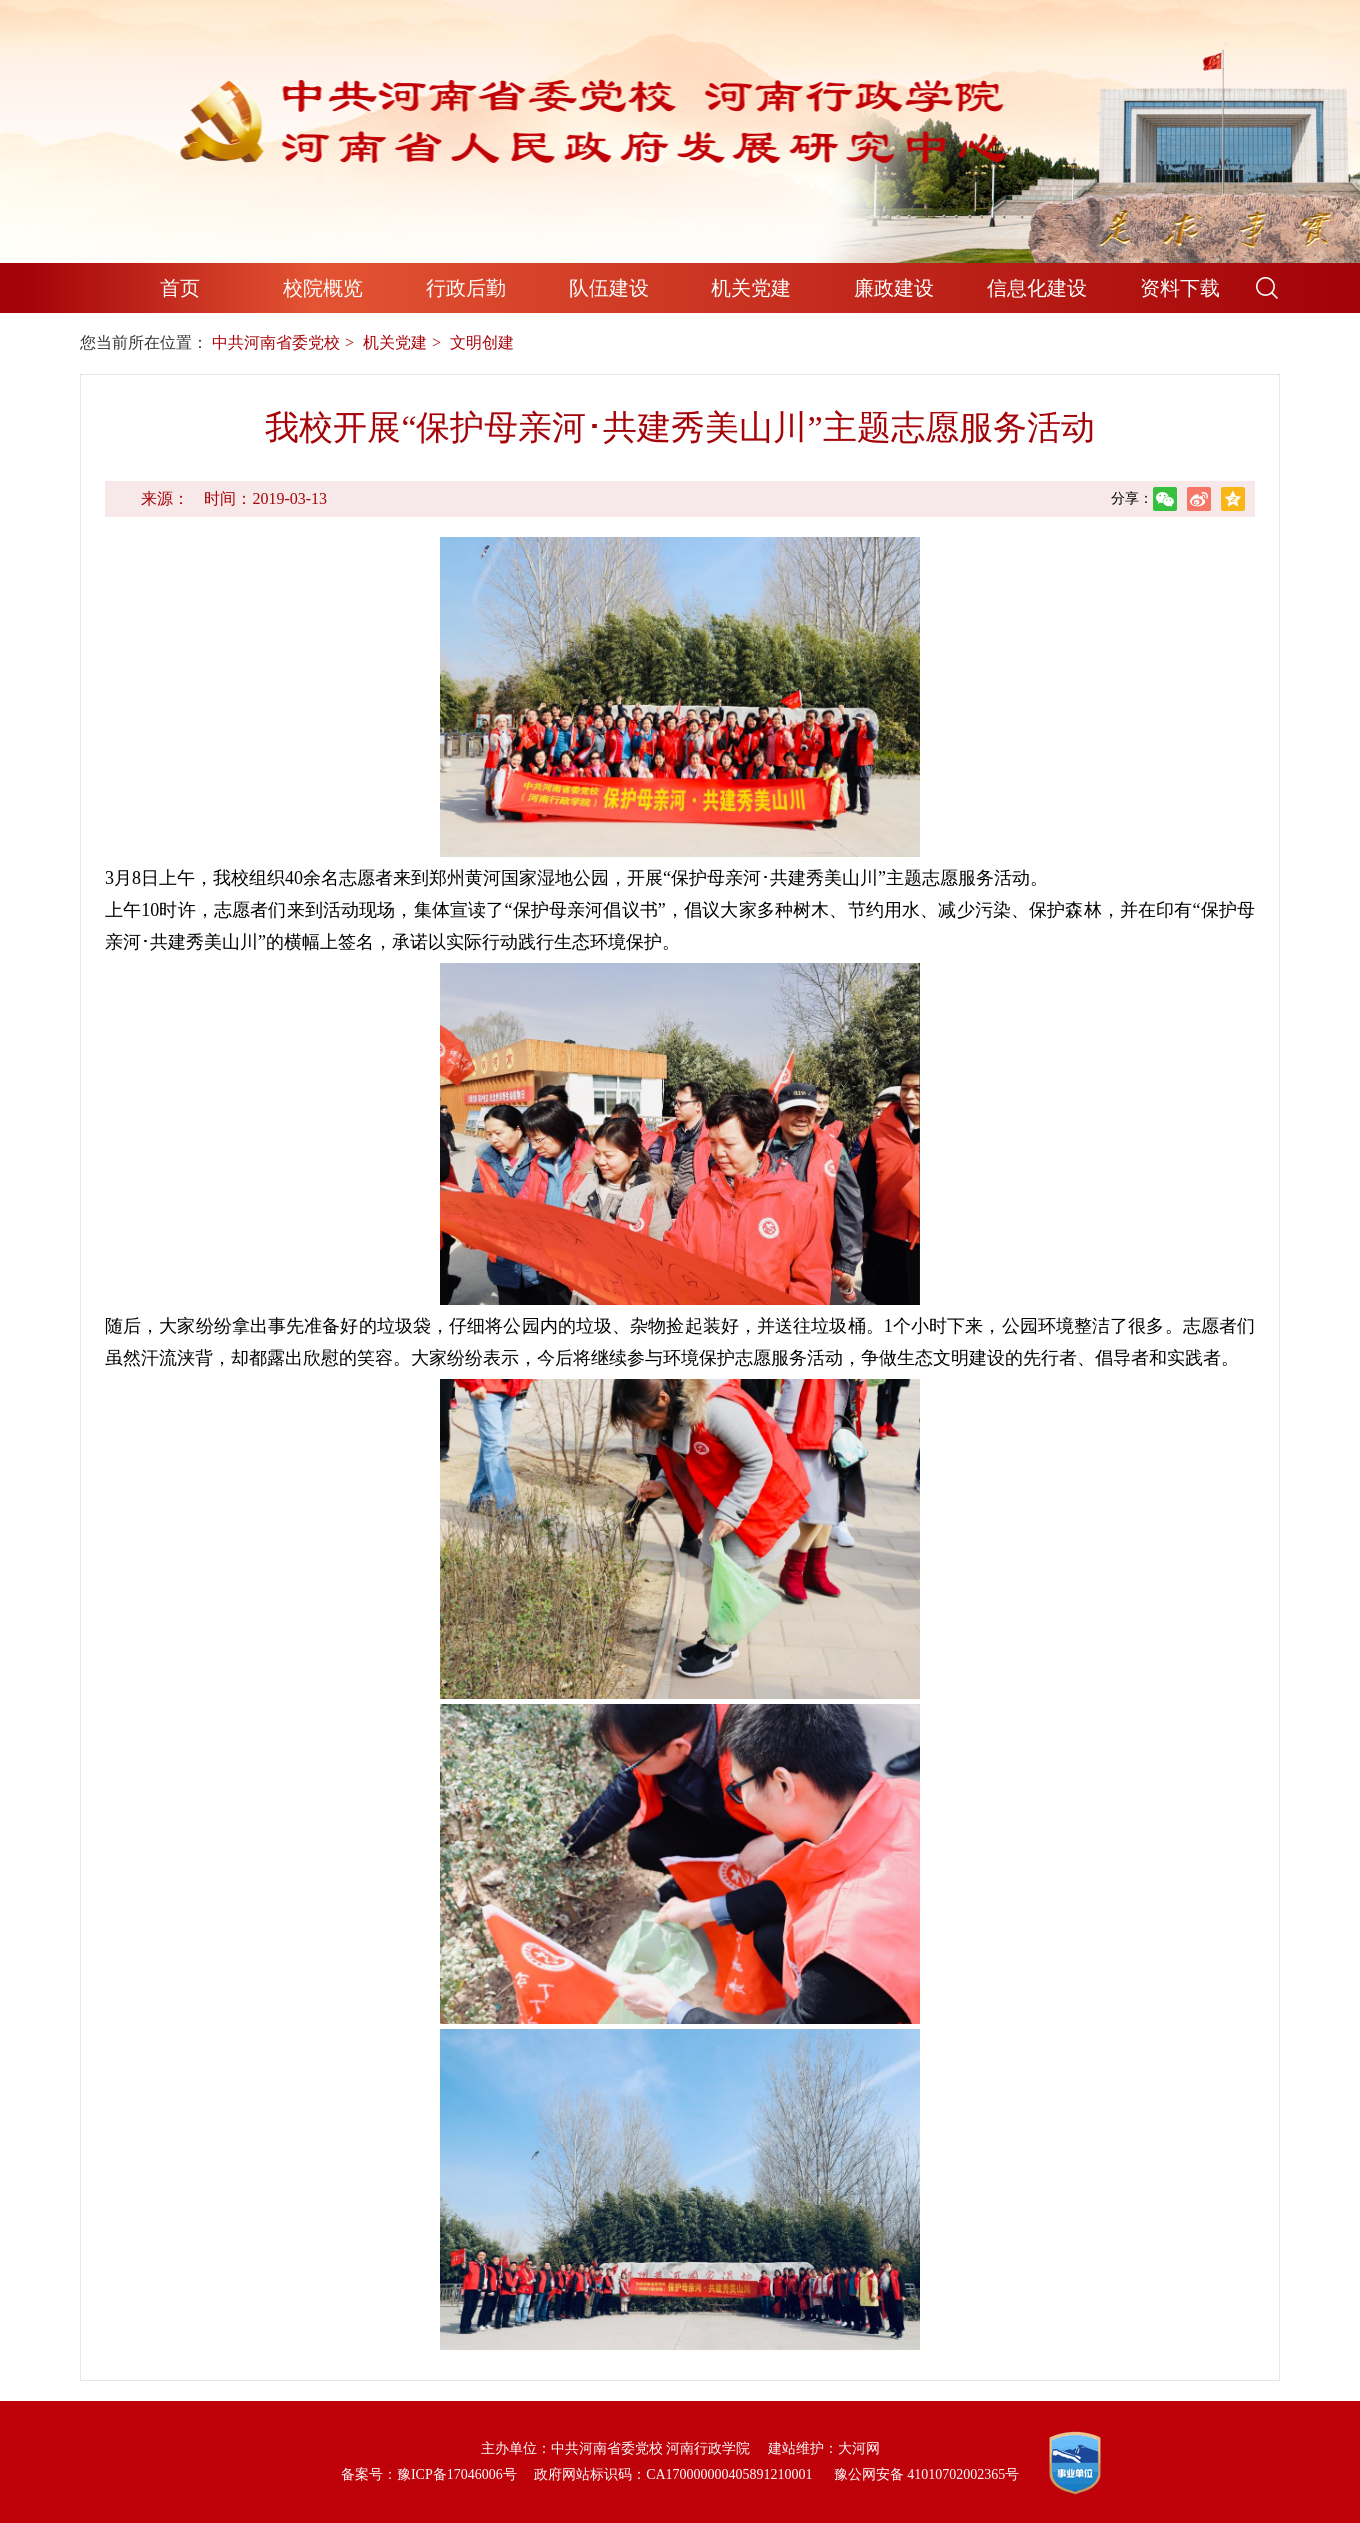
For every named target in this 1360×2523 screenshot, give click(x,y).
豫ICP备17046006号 (457, 2474)
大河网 (859, 2448)
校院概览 (323, 288)
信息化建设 (1037, 288)
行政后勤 (466, 288)
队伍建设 (609, 288)
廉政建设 (894, 288)
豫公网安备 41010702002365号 (927, 2474)
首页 (180, 288)
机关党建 (751, 288)
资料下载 (1180, 288)
